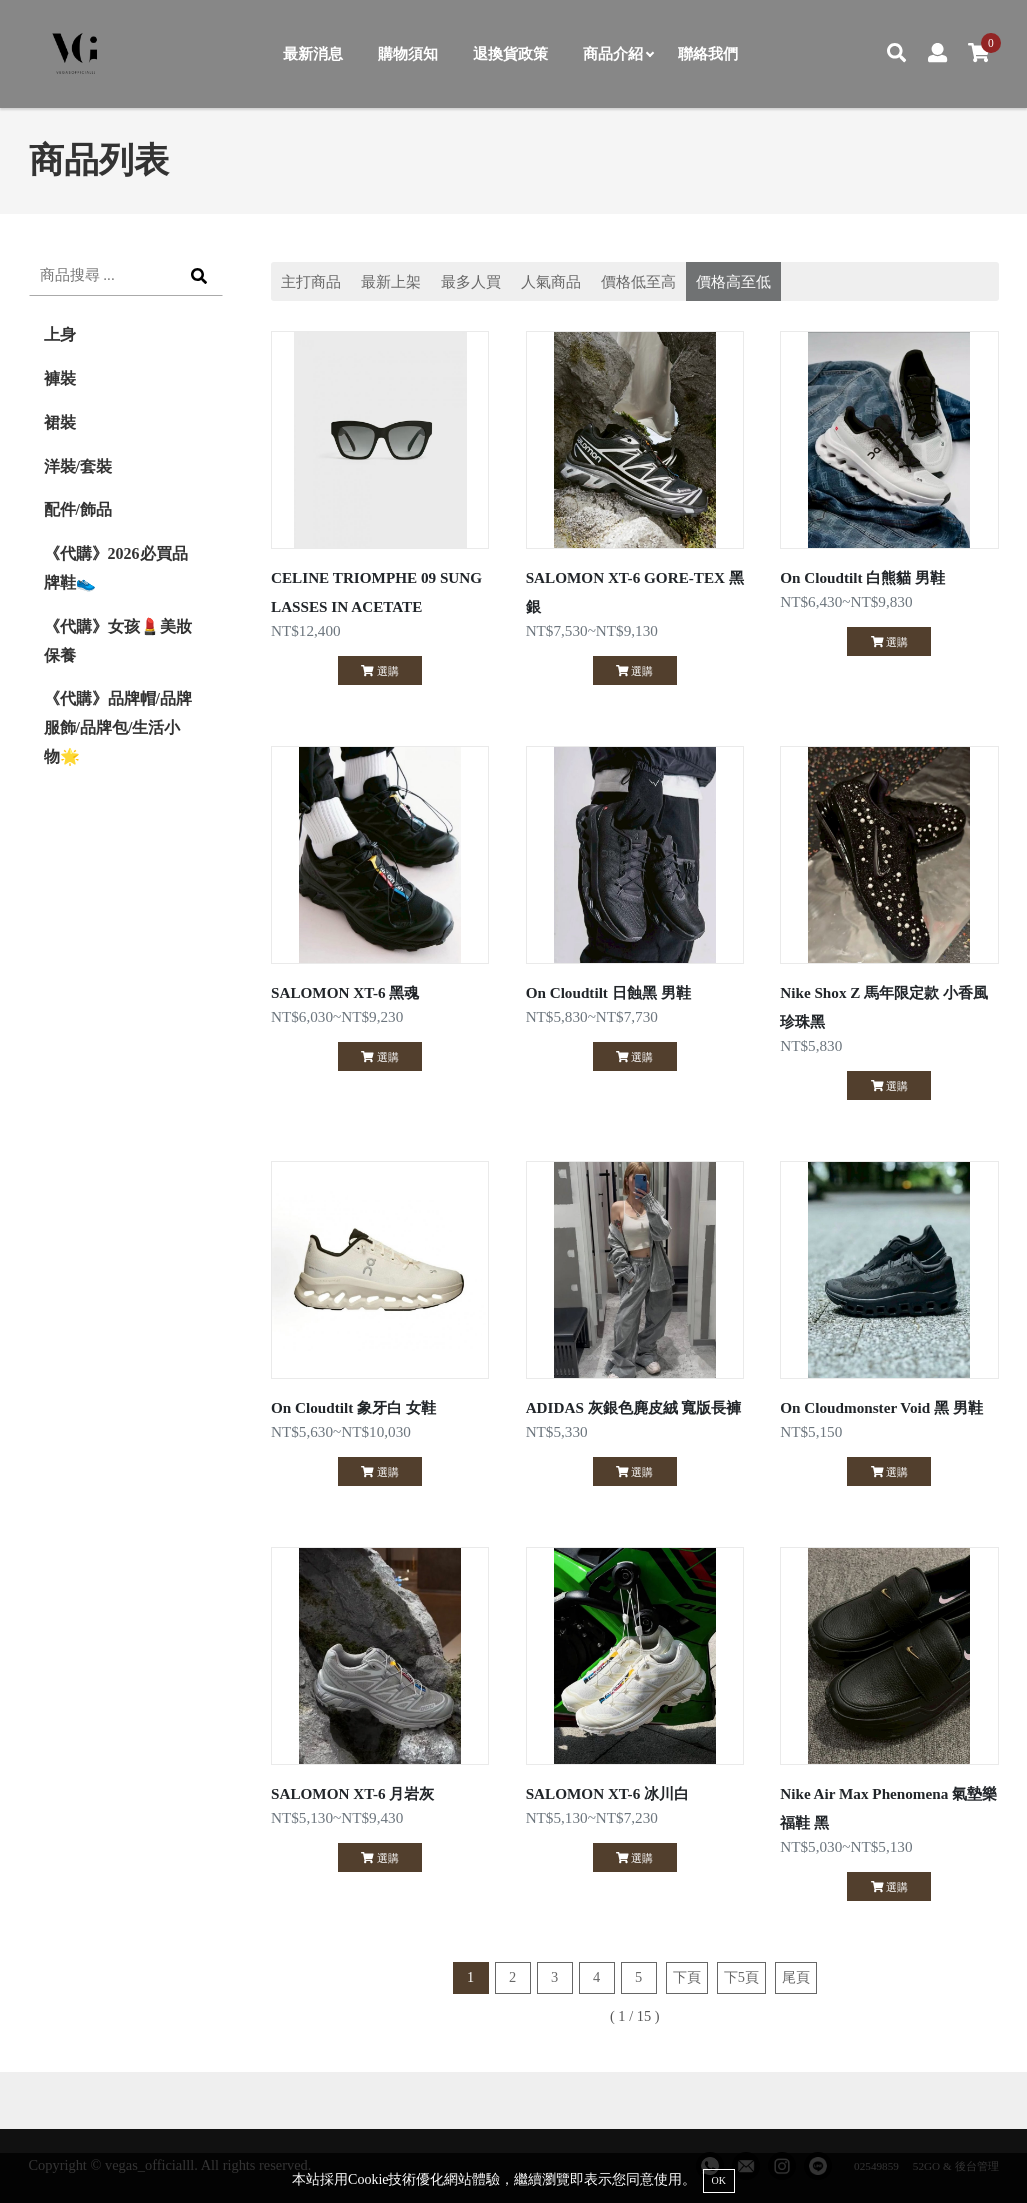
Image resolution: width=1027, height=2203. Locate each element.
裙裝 (60, 422)
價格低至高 (638, 281)
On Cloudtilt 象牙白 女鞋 (353, 1407)
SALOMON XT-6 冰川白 (607, 1793)
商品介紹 (618, 53)
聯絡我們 (708, 53)
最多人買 (471, 281)
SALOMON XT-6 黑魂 (345, 992)
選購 (379, 671)
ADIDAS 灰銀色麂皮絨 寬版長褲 (634, 1407)
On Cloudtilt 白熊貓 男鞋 (862, 577)
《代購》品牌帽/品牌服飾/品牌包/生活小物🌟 (118, 727)
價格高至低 (733, 281)
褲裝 (60, 378)
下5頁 (741, 1977)
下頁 (687, 1977)
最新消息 (313, 53)
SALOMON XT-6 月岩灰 (352, 1793)
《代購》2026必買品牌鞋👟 (116, 568)
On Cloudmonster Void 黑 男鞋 (881, 1407)
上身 (60, 334)
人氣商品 (551, 281)
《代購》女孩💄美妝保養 (118, 641)
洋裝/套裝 (78, 466)
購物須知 (408, 53)
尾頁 (796, 1977)
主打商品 (311, 281)
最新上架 (391, 281)
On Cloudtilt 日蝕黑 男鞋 (608, 992)
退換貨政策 (510, 53)
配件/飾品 (78, 509)
